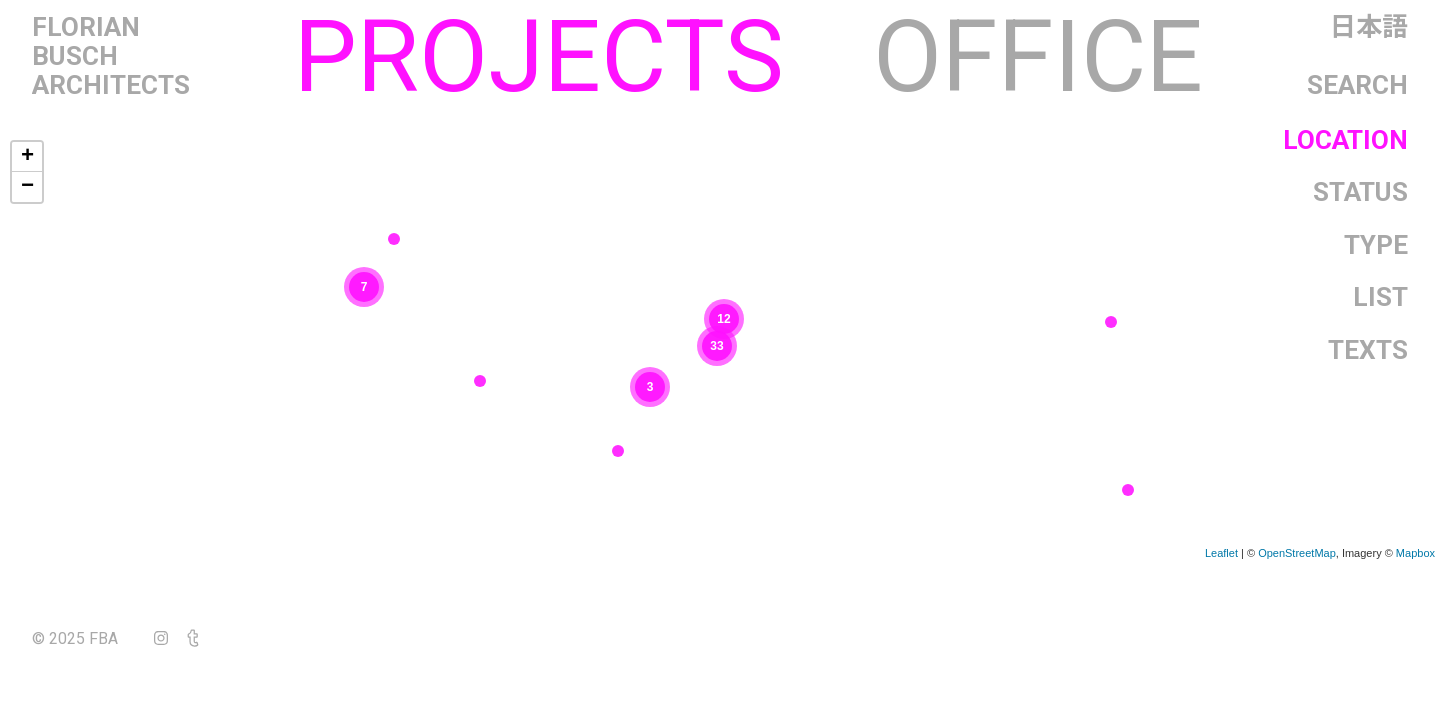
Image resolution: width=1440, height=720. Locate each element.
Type (1376, 245)
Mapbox (1415, 553)
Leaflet (1221, 553)
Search (1357, 85)
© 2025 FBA (89, 638)
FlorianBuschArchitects (111, 56)
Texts (1368, 350)
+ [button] (27, 157)
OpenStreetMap (1297, 553)
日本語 (1369, 27)
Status (1360, 192)
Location (1345, 140)
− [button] (27, 187)
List (1380, 297)
